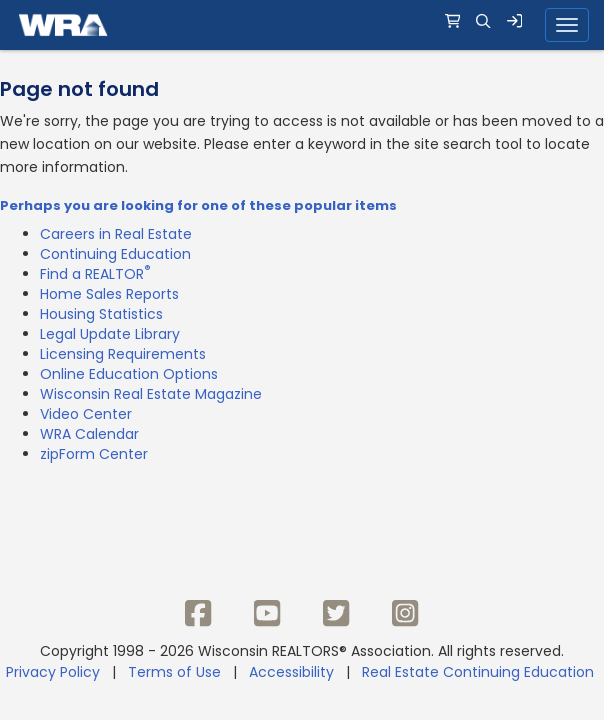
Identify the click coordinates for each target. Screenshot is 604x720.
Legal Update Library (110, 334)
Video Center (86, 414)
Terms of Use (174, 672)
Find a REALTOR (95, 274)
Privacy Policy (53, 672)
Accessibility (291, 672)
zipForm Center (94, 454)
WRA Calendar (89, 434)
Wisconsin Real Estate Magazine (151, 394)
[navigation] (302, 25)
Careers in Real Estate (116, 234)
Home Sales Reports (109, 294)
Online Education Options (129, 374)
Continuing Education (115, 254)
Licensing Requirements (123, 354)
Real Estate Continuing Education (480, 672)
